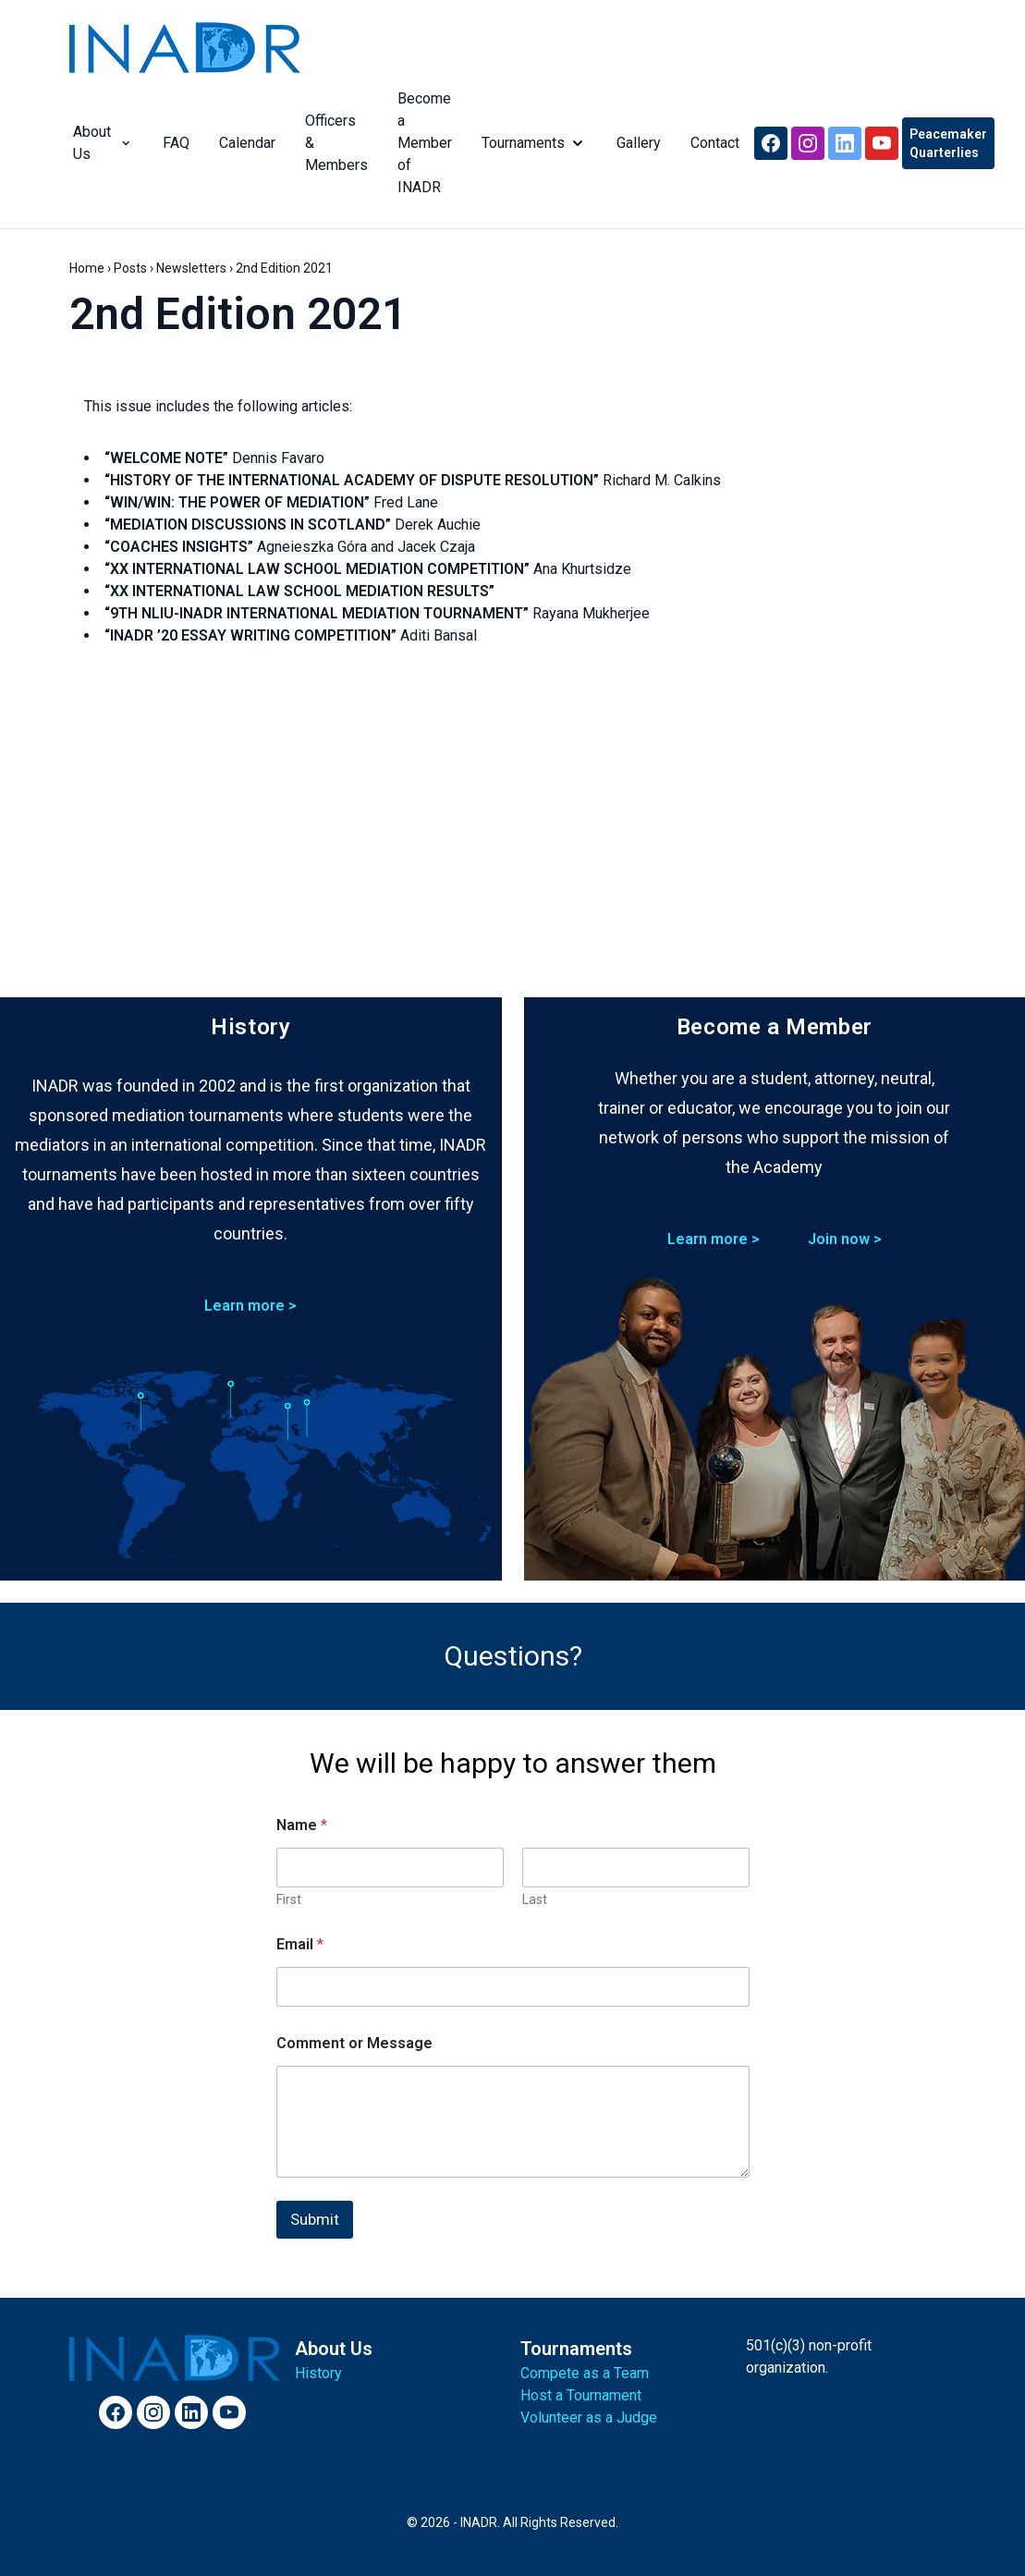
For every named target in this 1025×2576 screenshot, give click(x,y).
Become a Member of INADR (421, 143)
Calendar (243, 143)
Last (534, 1899)
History (318, 2373)
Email (299, 1944)
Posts (130, 268)
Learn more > (250, 1305)
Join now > (845, 1239)
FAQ (172, 143)
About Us (99, 143)
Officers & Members (332, 143)
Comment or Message (354, 2043)
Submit (314, 2219)
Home (86, 268)
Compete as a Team (584, 2373)
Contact (711, 143)
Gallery (635, 143)
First (288, 1899)
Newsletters (191, 268)
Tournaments (530, 143)
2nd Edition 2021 (238, 313)
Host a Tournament (580, 2395)
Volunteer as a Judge (588, 2417)
